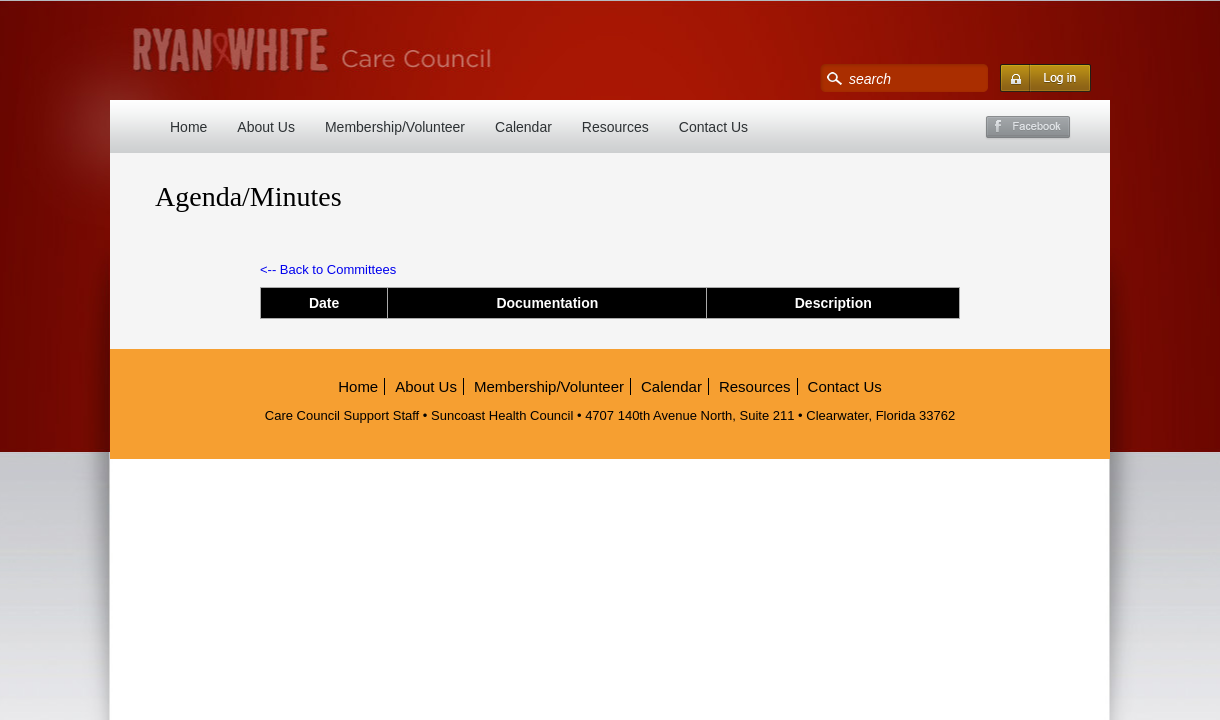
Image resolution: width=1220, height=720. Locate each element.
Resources (615, 127)
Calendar (523, 127)
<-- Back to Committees (328, 269)
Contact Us (713, 127)
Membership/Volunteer (395, 127)
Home (188, 127)
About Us (266, 127)
